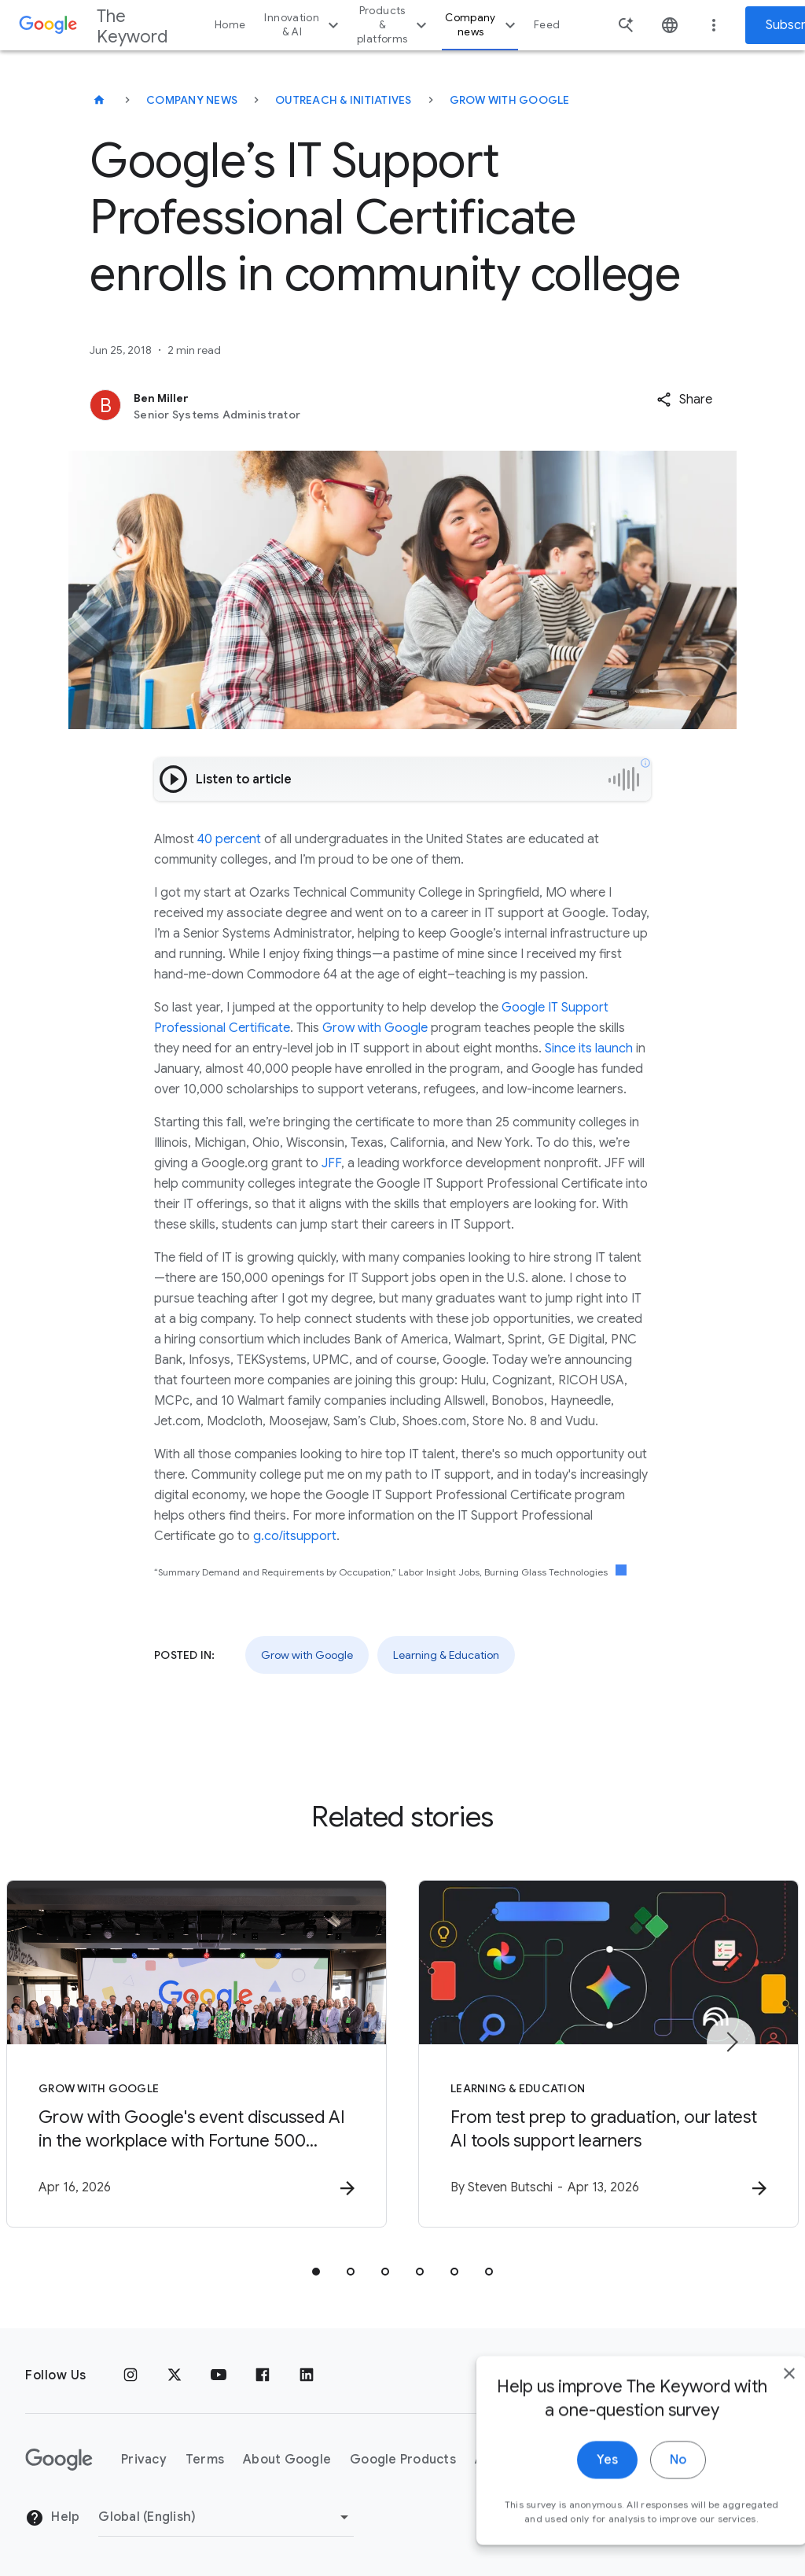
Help (52, 2517)
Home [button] (230, 24)
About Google (287, 2459)
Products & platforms (394, 25)
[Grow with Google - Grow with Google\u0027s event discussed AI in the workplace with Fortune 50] (196, 2054)
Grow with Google (510, 100)
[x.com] (174, 2375)
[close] (756, 2404)
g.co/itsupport (294, 1536)
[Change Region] (226, 2517)
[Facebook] (262, 2375)
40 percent (229, 839)
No (645, 2491)
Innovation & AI (303, 25)
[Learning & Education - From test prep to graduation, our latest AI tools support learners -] (608, 2054)
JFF (331, 1163)
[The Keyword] (99, 100)
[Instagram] (130, 2375)
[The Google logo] (59, 2459)
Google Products (403, 2459)
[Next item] (731, 2042)
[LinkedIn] (306, 2375)
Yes (574, 2491)
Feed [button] (547, 24)
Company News (191, 100)
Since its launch (589, 1048)
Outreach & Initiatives (343, 100)
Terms (205, 2459)
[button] (684, 399)
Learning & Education (446, 1655)
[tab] (316, 2271)
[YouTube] (218, 2375)
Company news (482, 25)
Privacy (144, 2459)
